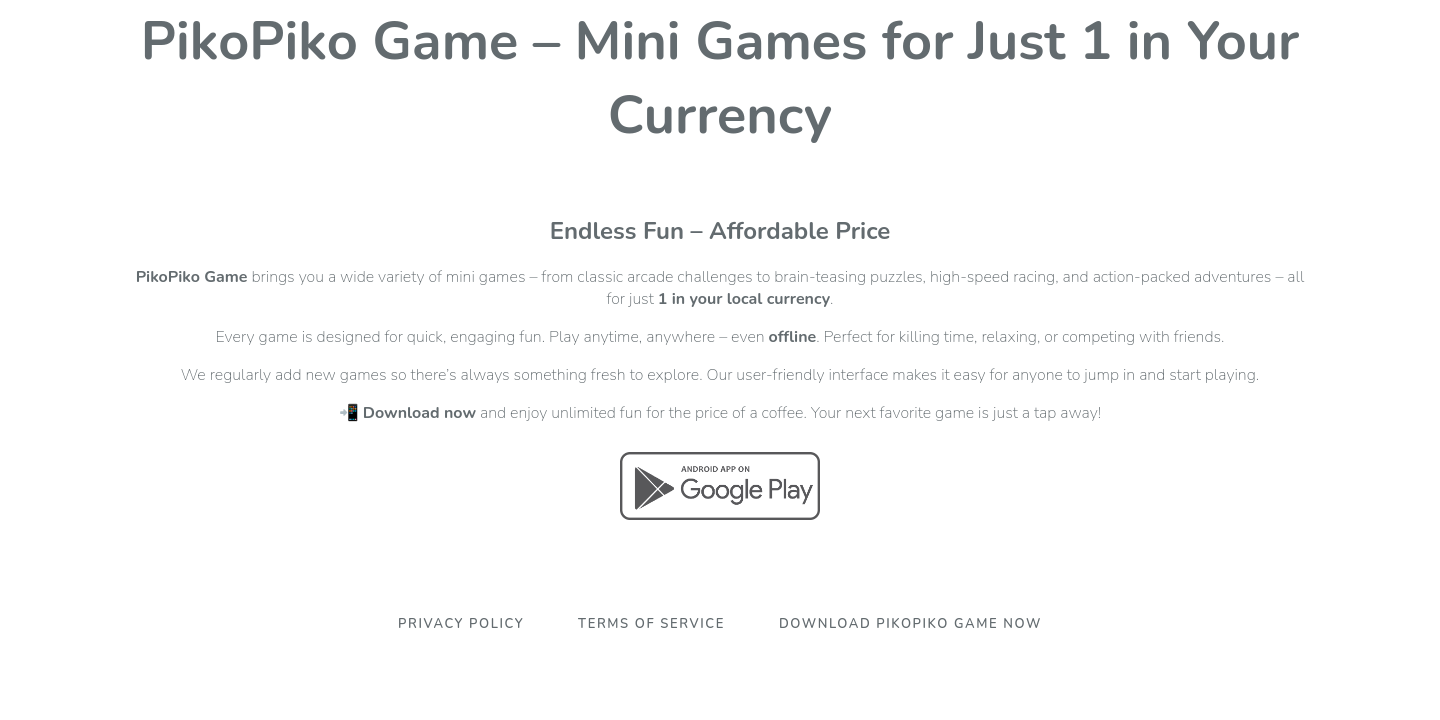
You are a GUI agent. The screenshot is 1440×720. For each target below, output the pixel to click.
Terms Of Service (651, 624)
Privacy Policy (461, 624)
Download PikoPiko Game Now (910, 624)
